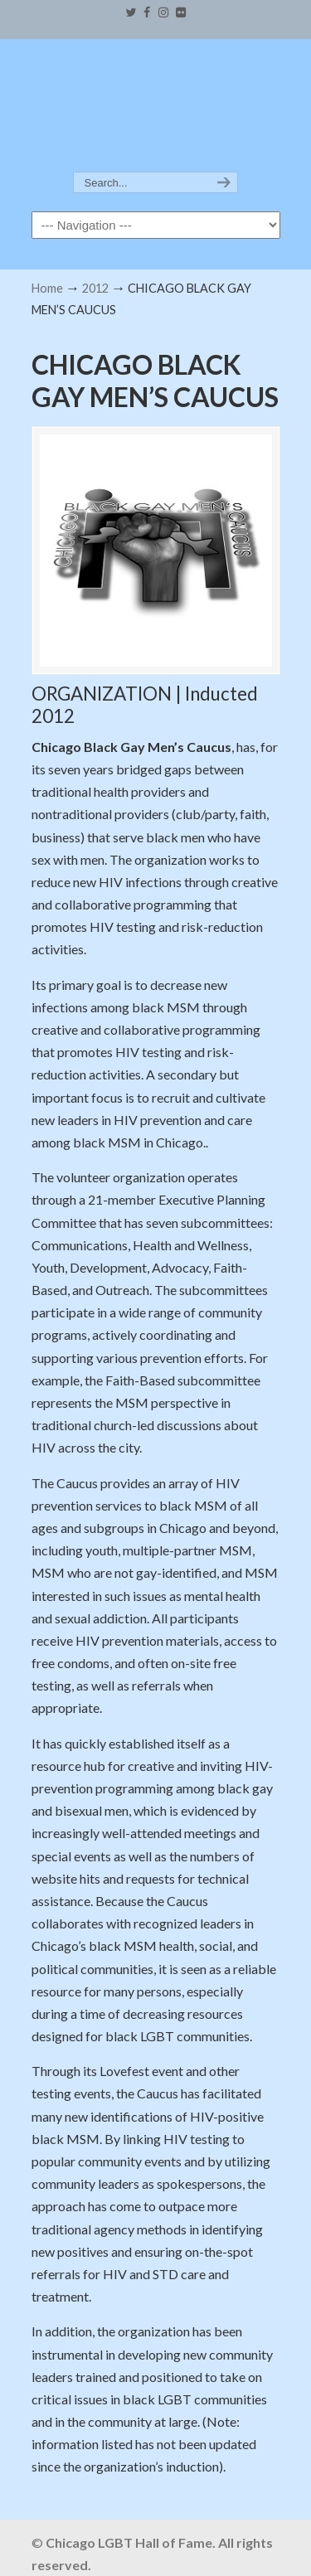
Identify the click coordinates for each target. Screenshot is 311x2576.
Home (47, 288)
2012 (95, 288)
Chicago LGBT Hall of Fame (156, 106)
